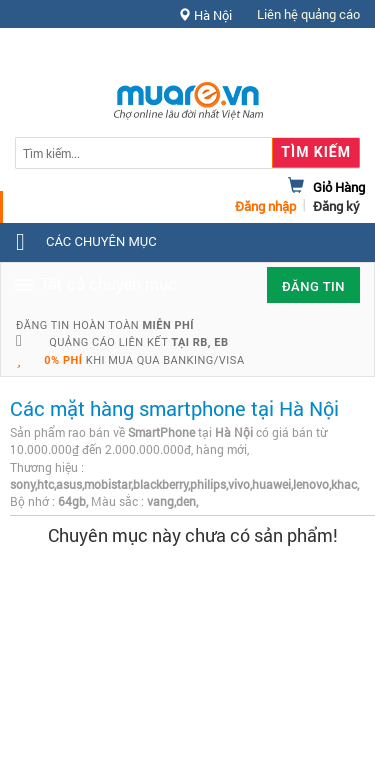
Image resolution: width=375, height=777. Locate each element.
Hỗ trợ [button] (324, 54)
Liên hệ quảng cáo (308, 14)
